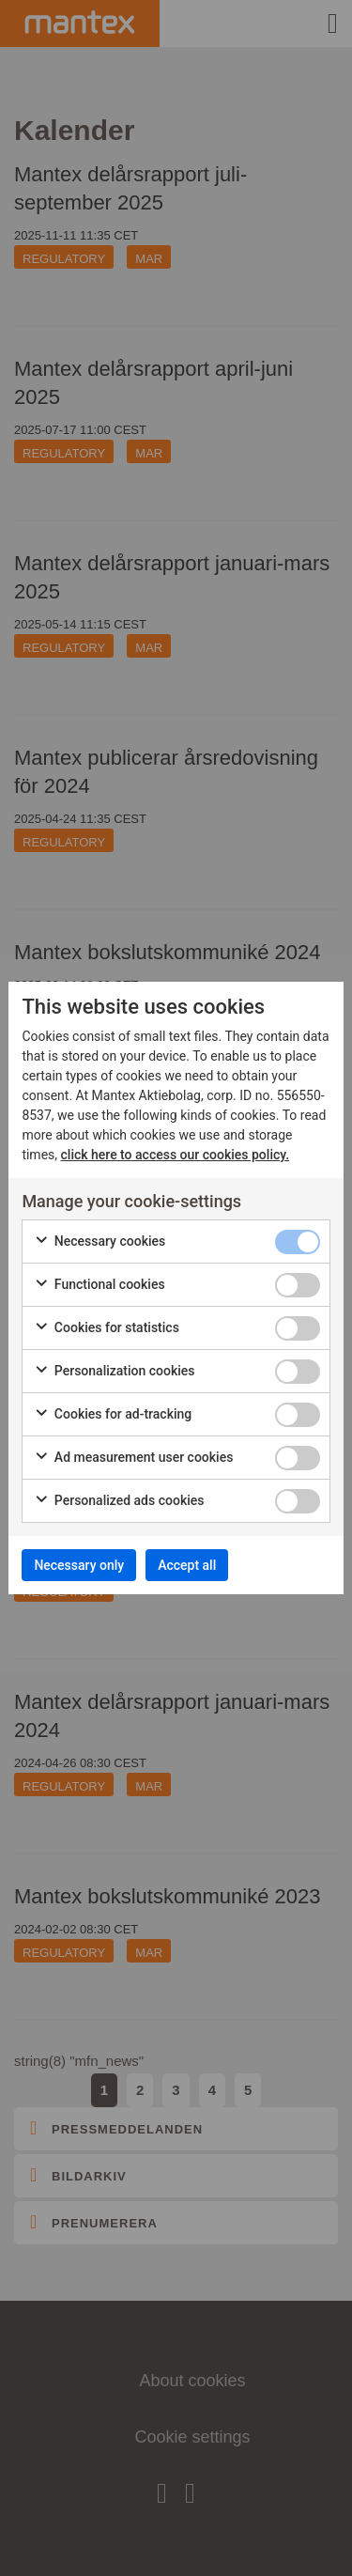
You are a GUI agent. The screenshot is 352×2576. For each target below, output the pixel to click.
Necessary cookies (99, 1242)
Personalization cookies (114, 1371)
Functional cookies (99, 1285)
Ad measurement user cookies (133, 1458)
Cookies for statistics (106, 1328)
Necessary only (79, 1565)
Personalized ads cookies (119, 1501)
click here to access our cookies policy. (175, 1154)
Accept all (187, 1565)
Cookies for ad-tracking (112, 1414)
